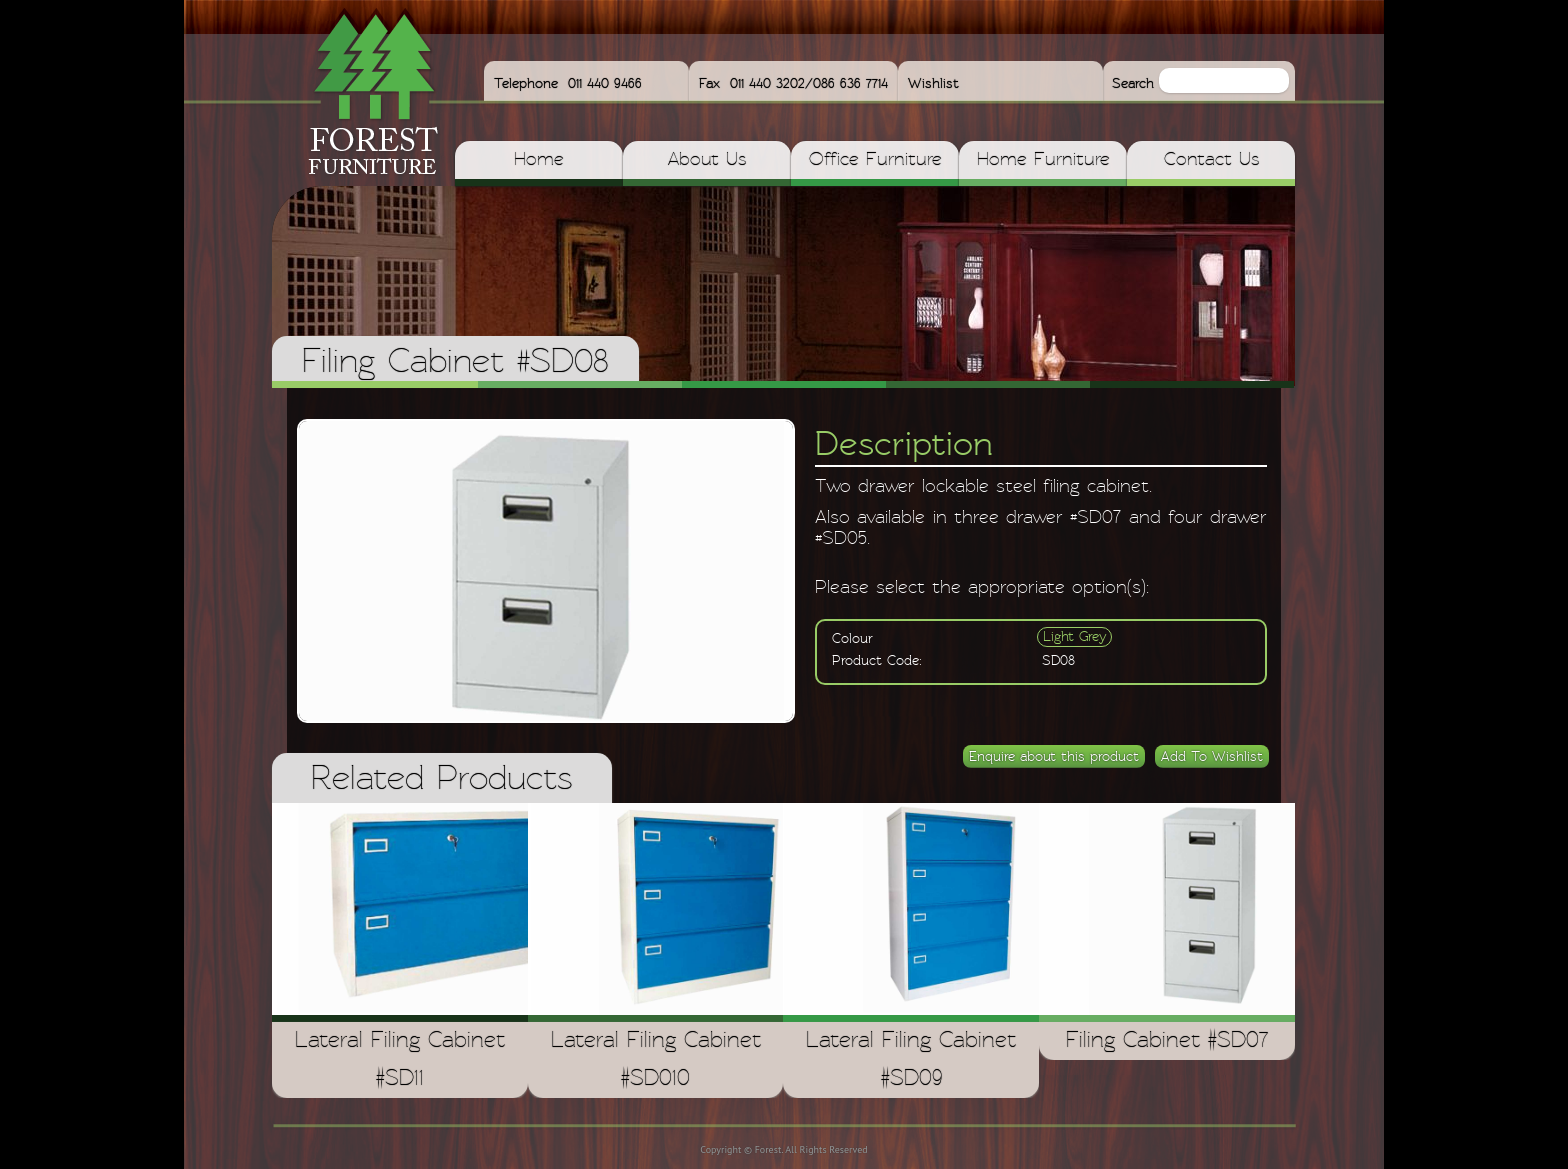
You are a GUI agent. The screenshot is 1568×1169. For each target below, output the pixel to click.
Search (1135, 84)
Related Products (442, 780)
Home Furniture (1043, 160)
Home (539, 160)
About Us (707, 160)
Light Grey (1074, 637)
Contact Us (1211, 160)
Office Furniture (875, 160)
